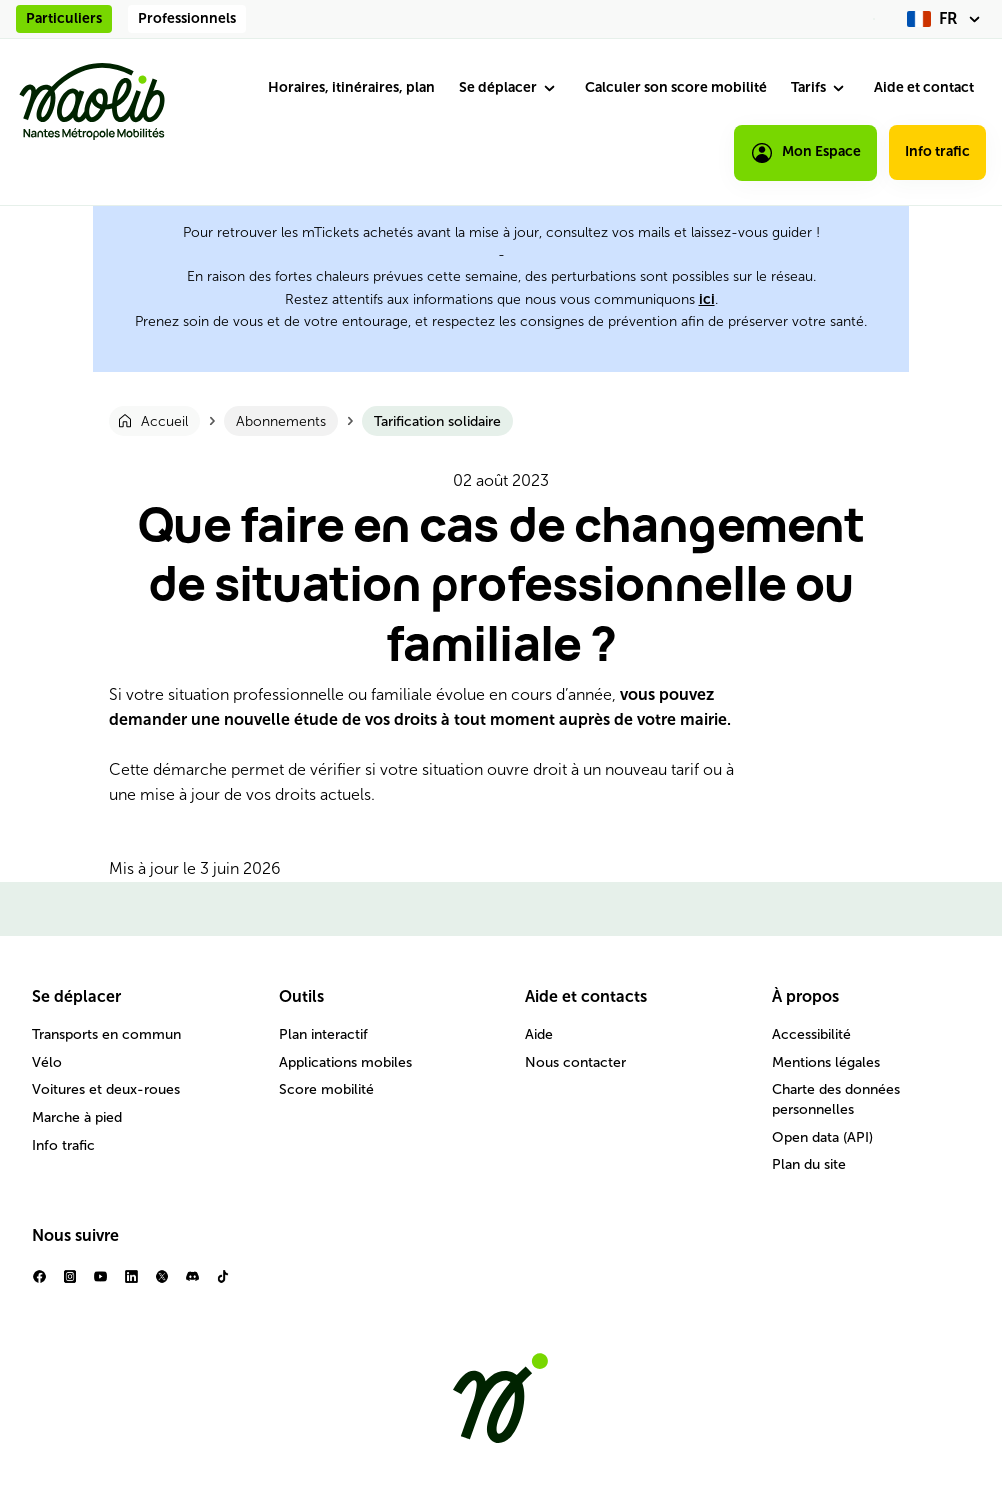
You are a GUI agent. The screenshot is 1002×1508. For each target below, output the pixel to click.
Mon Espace (805, 153)
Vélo (47, 1062)
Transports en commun (106, 1034)
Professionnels (187, 18)
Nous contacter (575, 1062)
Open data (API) (822, 1137)
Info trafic (937, 151)
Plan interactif (323, 1034)
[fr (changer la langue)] (946, 19)
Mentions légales (826, 1062)
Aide (539, 1034)
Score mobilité (326, 1089)
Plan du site (809, 1164)
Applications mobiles (345, 1062)
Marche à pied (77, 1117)
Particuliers (64, 18)
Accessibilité (811, 1034)
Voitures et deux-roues (106, 1089)
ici (707, 299)
